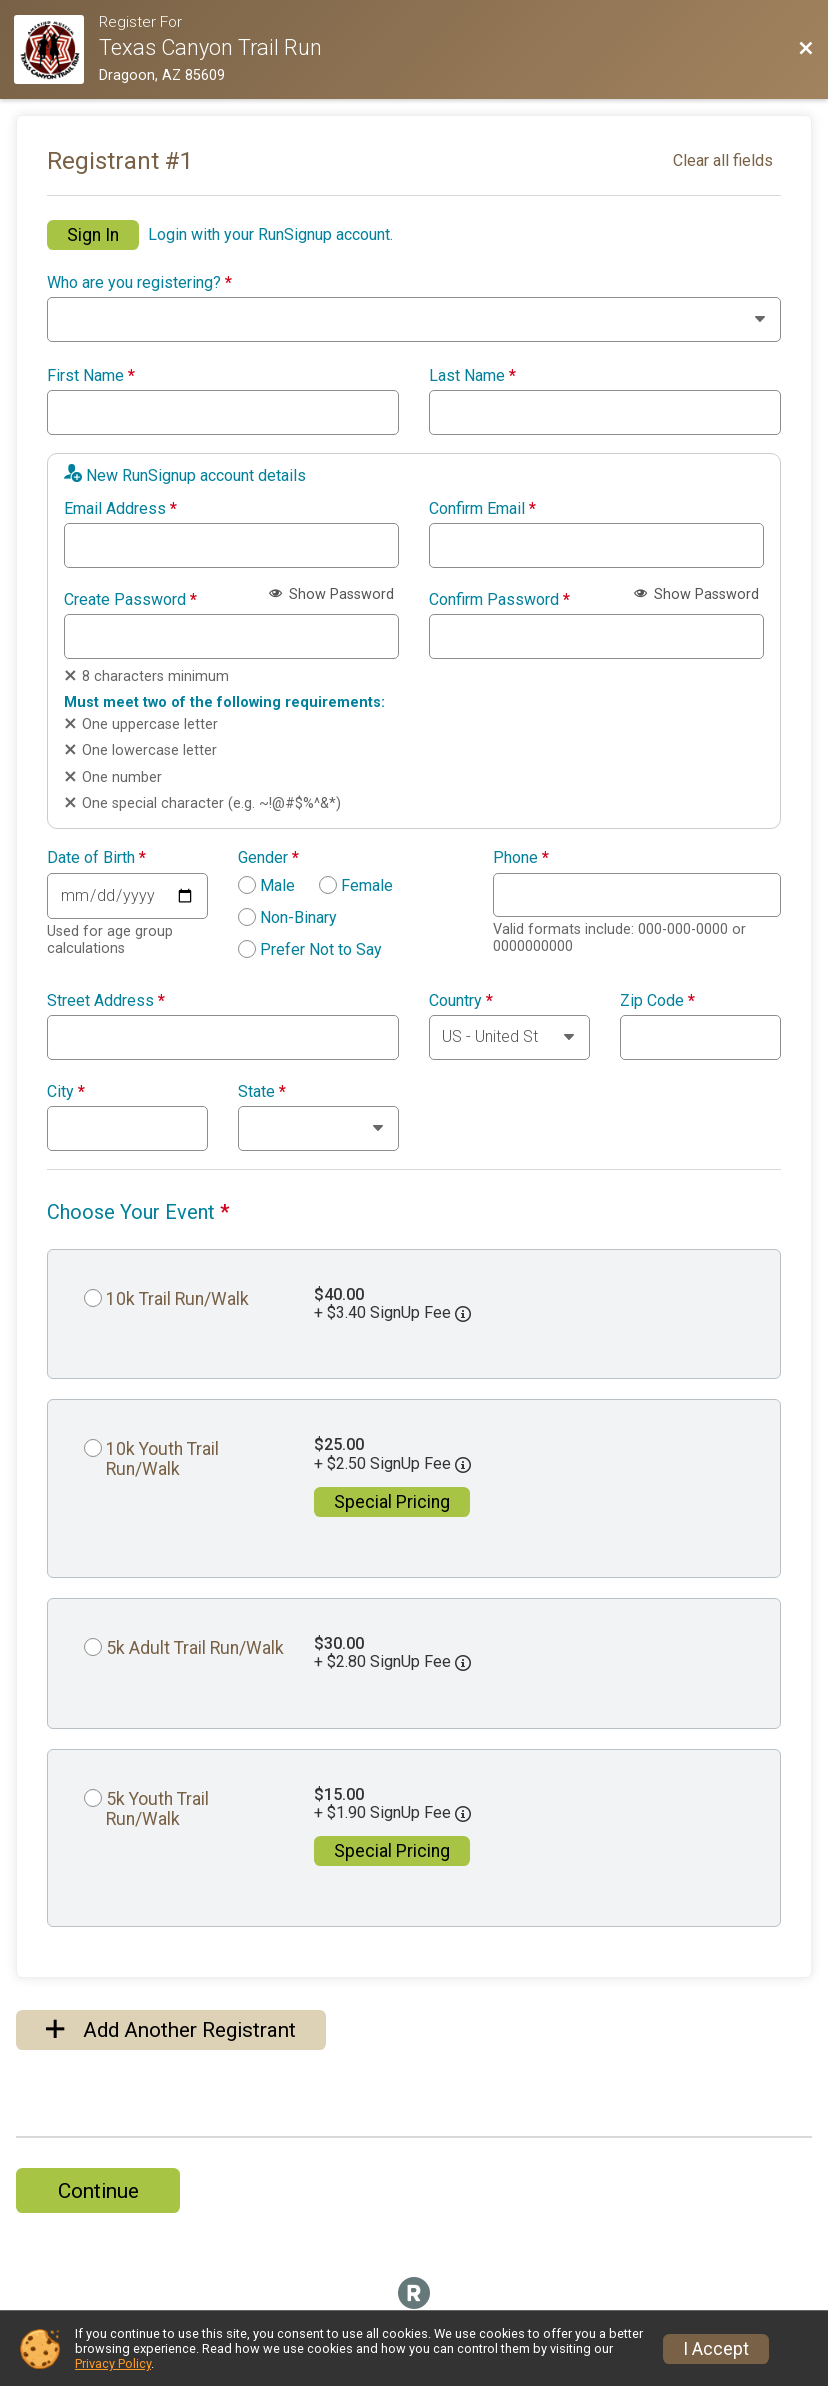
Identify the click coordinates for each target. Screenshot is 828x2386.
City (66, 1092)
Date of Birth (96, 858)
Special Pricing (392, 1502)
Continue (98, 2191)
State (262, 1092)
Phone (521, 858)
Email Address (120, 509)
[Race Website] (56, 49)
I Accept (716, 2349)
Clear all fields (723, 160)
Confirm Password (499, 600)
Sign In (93, 235)
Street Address (106, 1001)
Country (461, 1001)
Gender (268, 858)
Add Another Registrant (171, 2030)
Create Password (130, 600)
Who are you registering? (139, 283)
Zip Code (657, 1001)
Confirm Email (482, 509)
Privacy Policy (113, 2363)
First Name (91, 376)
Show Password (331, 594)
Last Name (472, 376)
